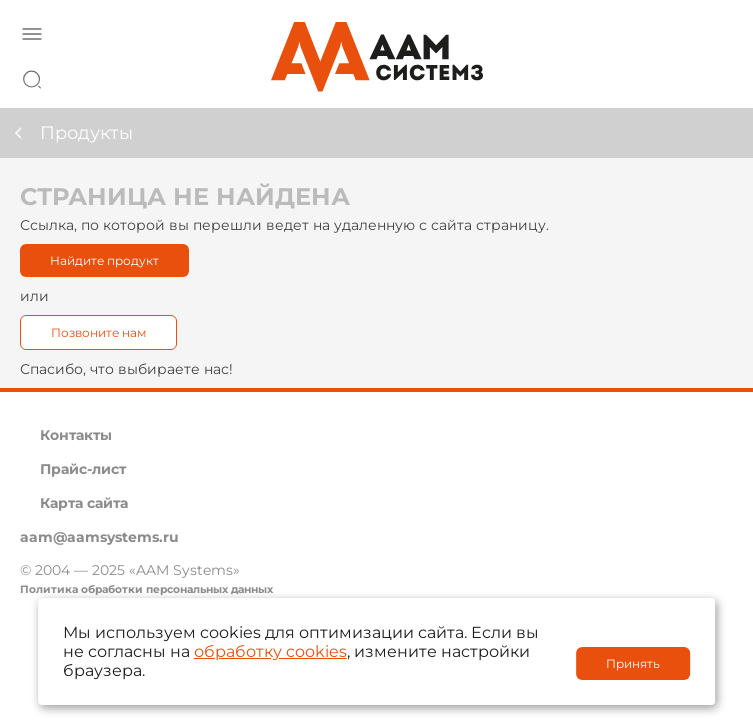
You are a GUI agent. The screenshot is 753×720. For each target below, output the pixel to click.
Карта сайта (84, 503)
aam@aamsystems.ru (99, 537)
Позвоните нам (98, 332)
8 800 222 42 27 (712, 76)
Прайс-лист (83, 469)
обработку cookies (270, 651)
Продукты (86, 133)
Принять (633, 663)
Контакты (76, 435)
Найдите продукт (104, 260)
